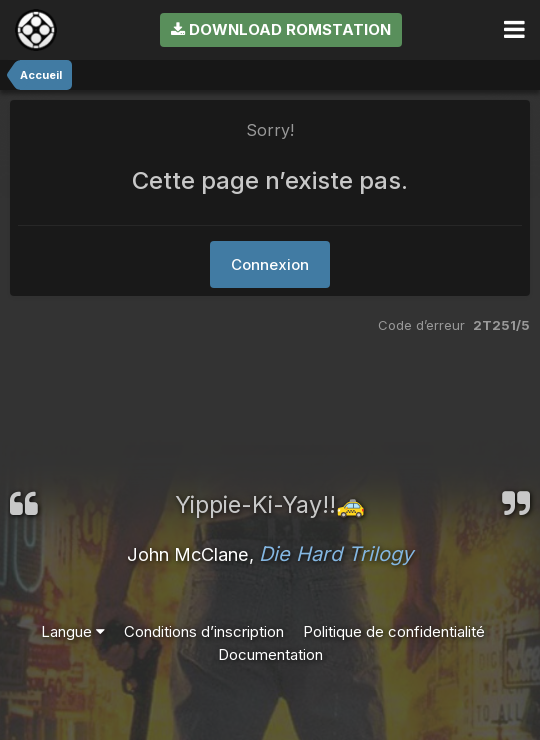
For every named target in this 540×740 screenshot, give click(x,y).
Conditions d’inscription (204, 631)
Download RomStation (281, 29)
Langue (73, 631)
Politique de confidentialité (394, 631)
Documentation (270, 654)
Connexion (270, 264)
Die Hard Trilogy (336, 554)
